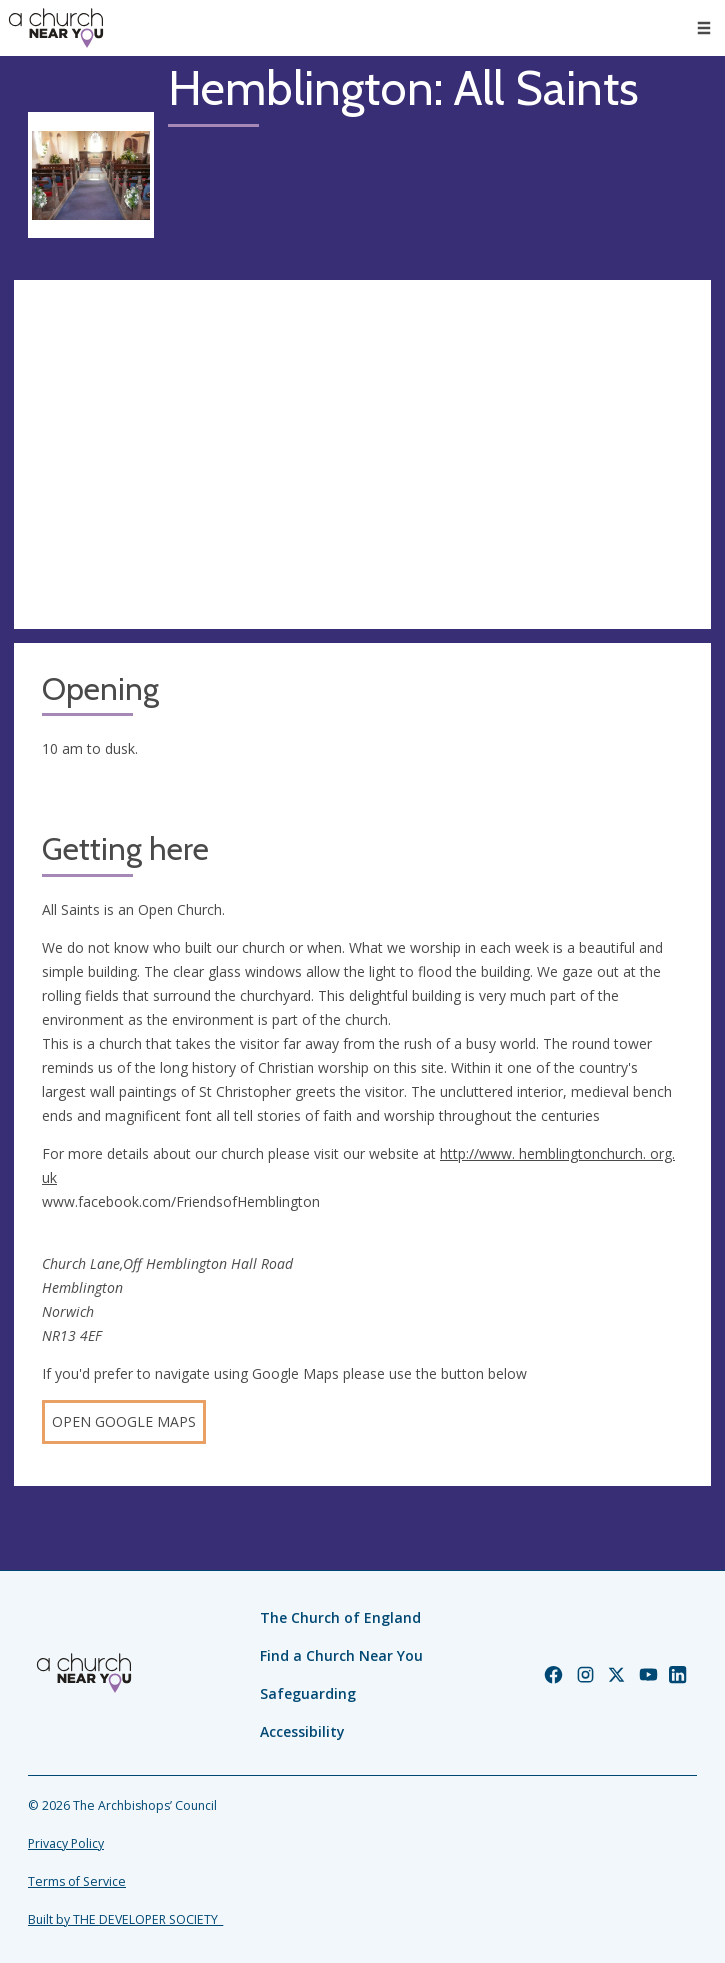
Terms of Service (77, 1881)
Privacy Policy (66, 1843)
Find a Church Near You (341, 1655)
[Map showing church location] (362, 454)
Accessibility (302, 1731)
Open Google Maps (124, 1421)
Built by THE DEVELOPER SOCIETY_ (125, 1919)
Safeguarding (308, 1693)
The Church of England (340, 1617)
